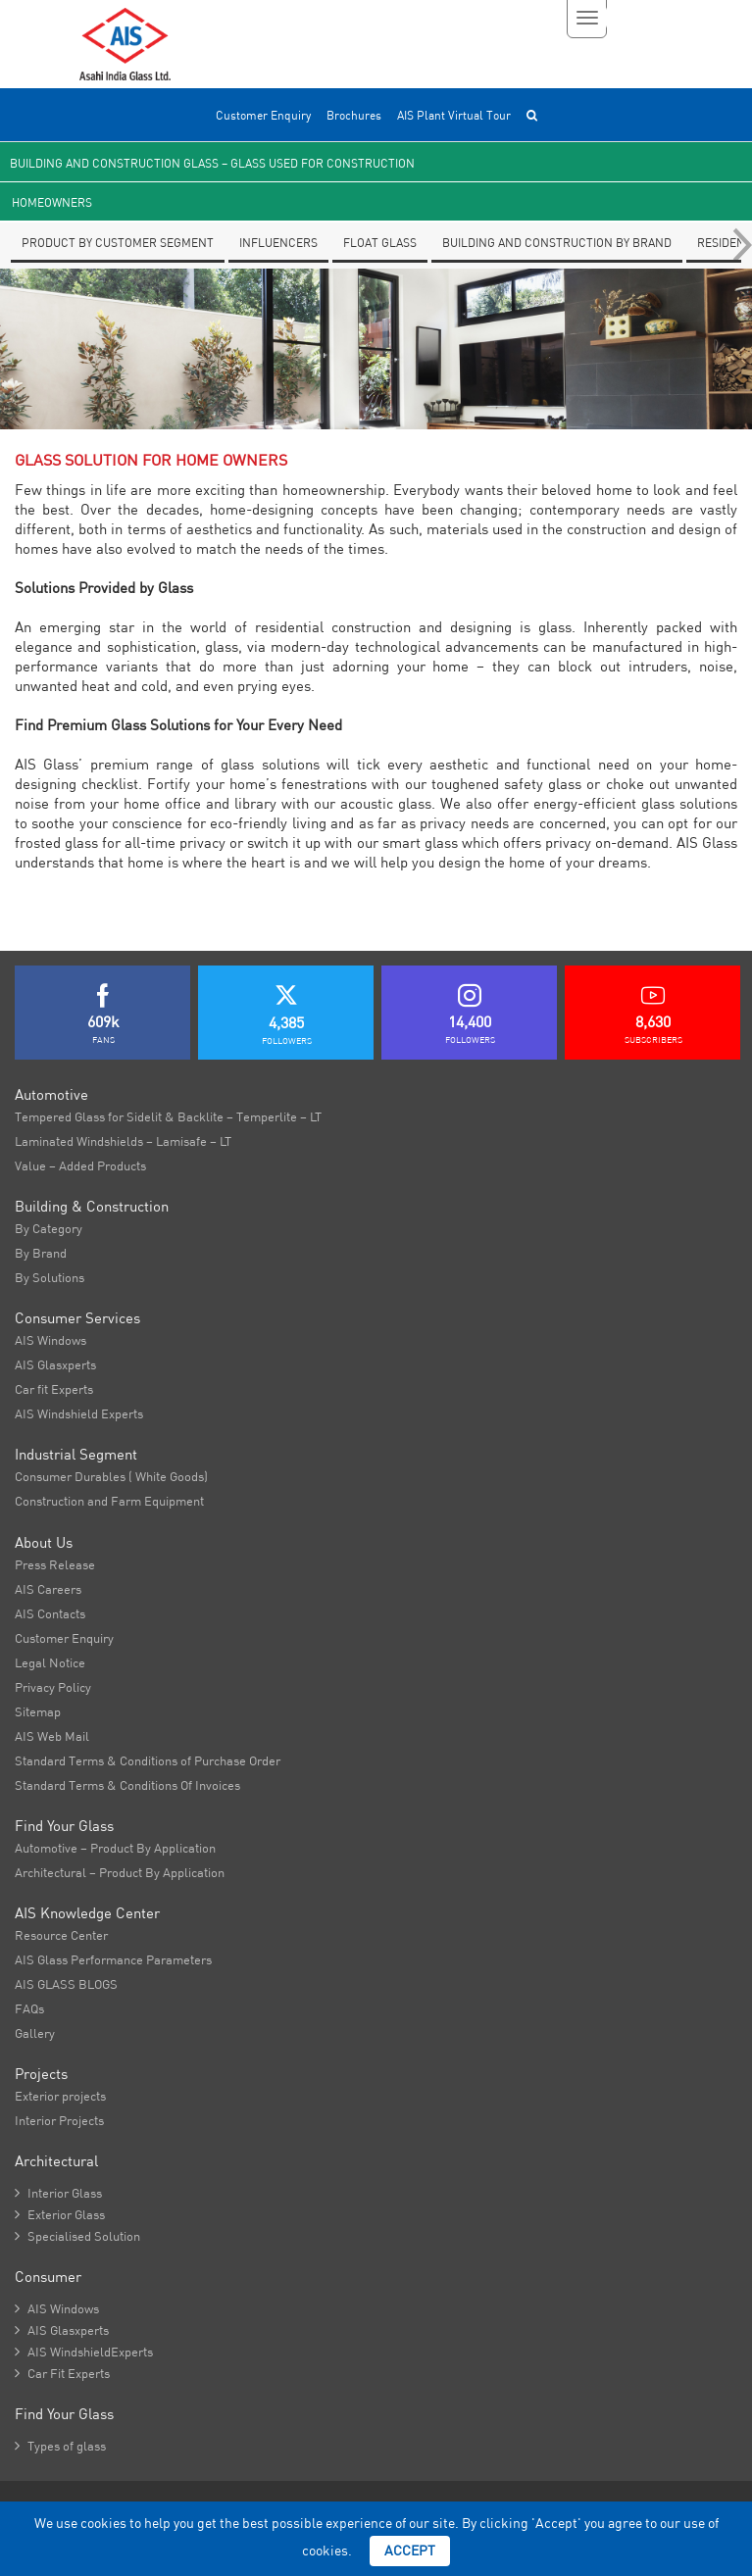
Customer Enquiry (263, 115)
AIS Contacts (50, 1613)
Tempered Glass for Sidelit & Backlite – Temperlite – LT (168, 1116)
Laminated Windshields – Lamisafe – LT (123, 1141)
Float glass (380, 242)
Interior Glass (58, 2193)
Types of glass (60, 2445)
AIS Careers (48, 1589)
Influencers (278, 242)
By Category (48, 1228)
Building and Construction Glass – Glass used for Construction (212, 163)
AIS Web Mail (52, 1736)
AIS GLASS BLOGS (66, 1984)
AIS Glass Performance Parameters (113, 1959)
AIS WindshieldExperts (84, 2351)
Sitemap (38, 1711)
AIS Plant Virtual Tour (454, 115)
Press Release (55, 1564)
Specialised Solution (77, 2236)
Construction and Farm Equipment (109, 1501)
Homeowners (52, 202)
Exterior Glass (60, 2214)
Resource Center (61, 1935)
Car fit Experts (54, 1389)
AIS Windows (50, 1340)
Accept (409, 2550)
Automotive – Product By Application (115, 1848)
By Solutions (49, 1277)
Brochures (353, 115)
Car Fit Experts (62, 2373)
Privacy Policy (53, 1687)
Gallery (35, 2033)
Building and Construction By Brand (557, 242)
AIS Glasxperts (55, 1364)
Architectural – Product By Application (120, 1872)
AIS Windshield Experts (79, 1413)
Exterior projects (60, 2096)
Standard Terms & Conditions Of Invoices (127, 1785)
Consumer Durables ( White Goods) (111, 1476)
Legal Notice (50, 1662)
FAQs (29, 2008)
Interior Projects (59, 2120)
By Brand (41, 1253)
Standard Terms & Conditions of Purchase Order (147, 1760)
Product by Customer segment (118, 242)
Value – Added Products (80, 1165)
